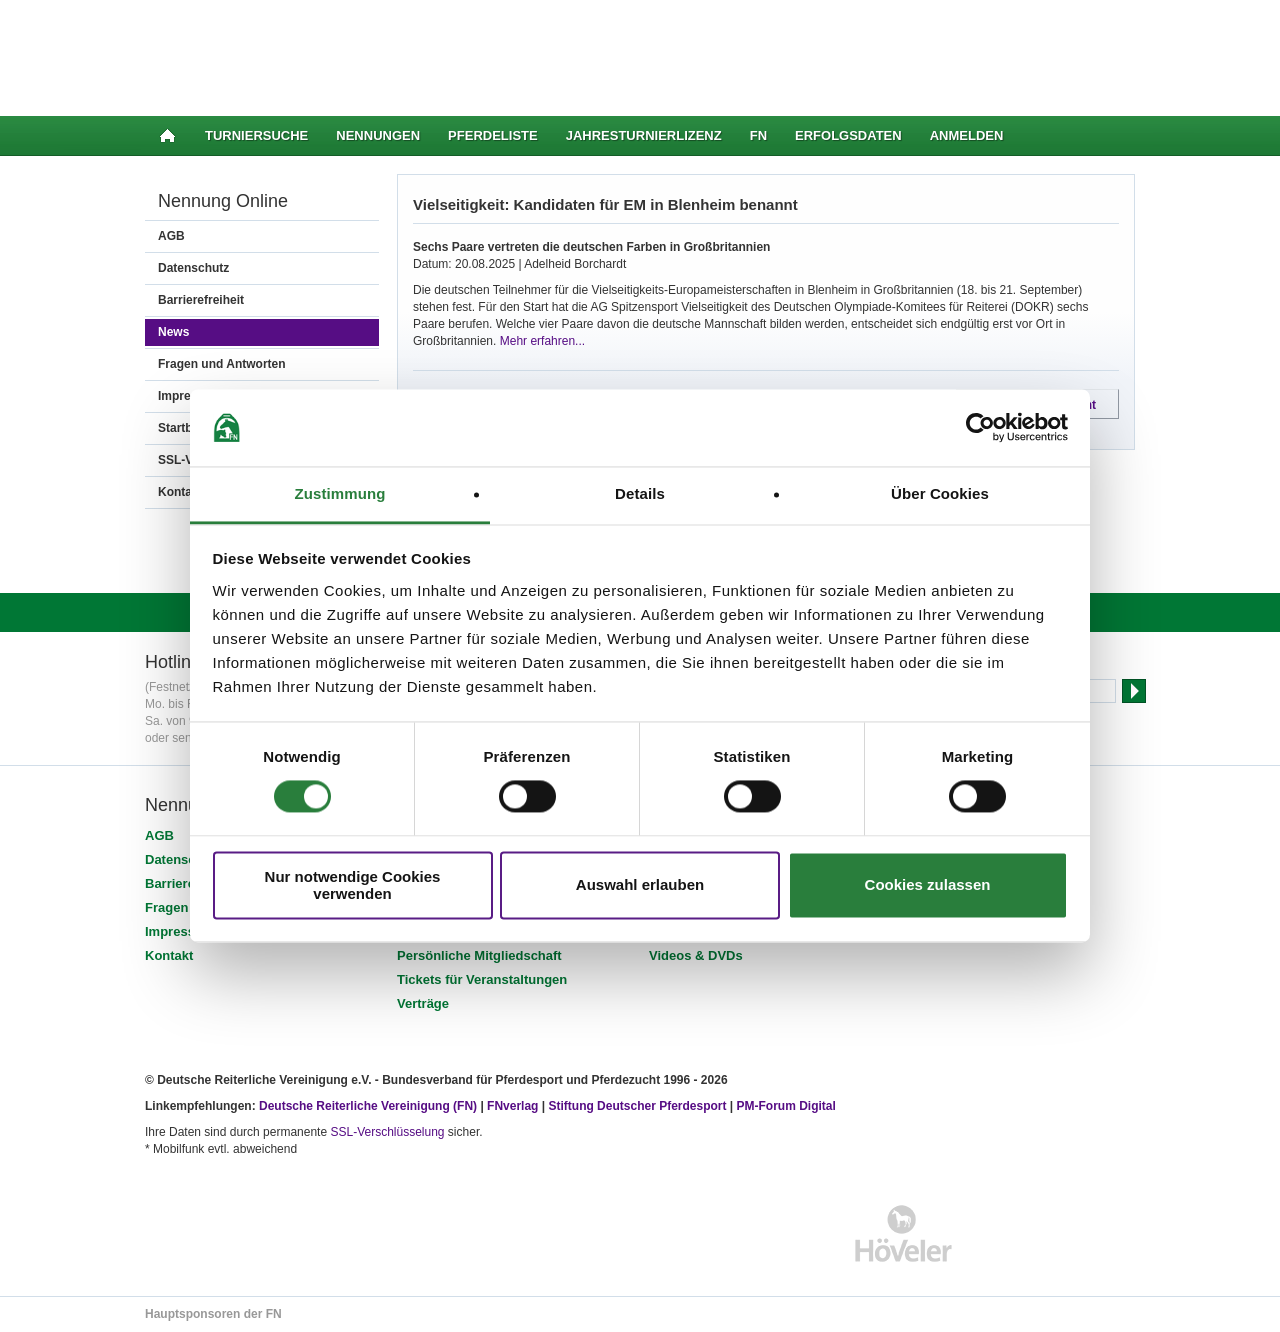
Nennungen (378, 135)
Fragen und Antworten (222, 364)
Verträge (423, 1003)
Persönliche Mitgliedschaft (479, 955)
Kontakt (169, 955)
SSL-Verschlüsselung (387, 1132)
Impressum (179, 931)
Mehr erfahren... (542, 341)
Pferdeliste (493, 135)
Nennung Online (223, 201)
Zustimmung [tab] (340, 493)
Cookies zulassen (928, 885)
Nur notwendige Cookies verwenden (353, 885)
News (173, 332)
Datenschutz (193, 268)
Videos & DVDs (696, 955)
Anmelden (967, 135)
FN (758, 135)
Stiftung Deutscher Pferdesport (637, 1106)
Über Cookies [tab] (940, 493)
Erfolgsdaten (848, 135)
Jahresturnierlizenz (644, 135)
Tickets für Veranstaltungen (482, 979)
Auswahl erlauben (640, 885)
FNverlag (514, 1106)
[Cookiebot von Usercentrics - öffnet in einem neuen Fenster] (980, 428)
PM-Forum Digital (786, 1106)
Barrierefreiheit (201, 300)
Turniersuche (256, 135)
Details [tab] (640, 493)
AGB (171, 236)
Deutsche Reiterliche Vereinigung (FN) (368, 1106)
